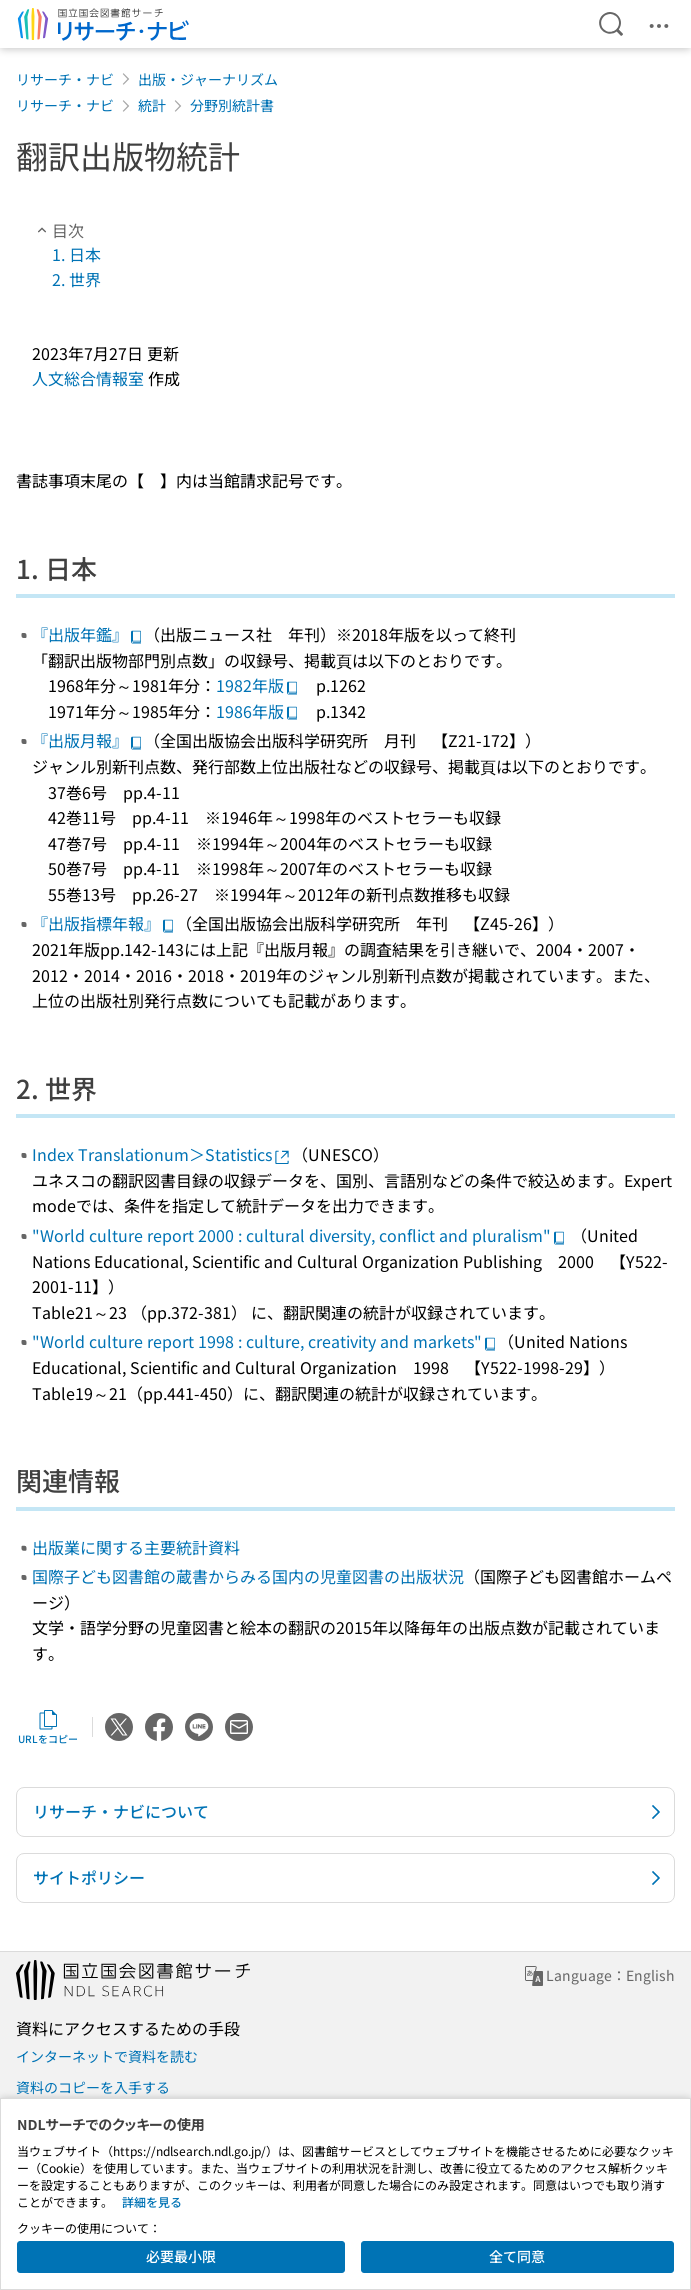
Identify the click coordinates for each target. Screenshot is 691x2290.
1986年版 (258, 711)
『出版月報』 (88, 740)
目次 (58, 230)
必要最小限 (181, 2256)
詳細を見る (152, 2201)
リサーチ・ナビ (65, 79)
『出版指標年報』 (104, 923)
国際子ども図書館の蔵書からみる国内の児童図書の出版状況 (248, 1576)
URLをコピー (48, 1727)
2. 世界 (76, 279)
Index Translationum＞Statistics (162, 1154)
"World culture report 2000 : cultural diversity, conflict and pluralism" (299, 1235)
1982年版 (258, 685)
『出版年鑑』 (88, 634)
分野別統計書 (232, 105)
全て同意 (517, 2256)
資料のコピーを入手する (93, 2087)
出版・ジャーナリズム (208, 79)
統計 (152, 105)
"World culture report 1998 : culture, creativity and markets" (265, 1341)
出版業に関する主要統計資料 (136, 1547)
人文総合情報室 (88, 378)
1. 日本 (76, 254)
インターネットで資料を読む (107, 2056)
